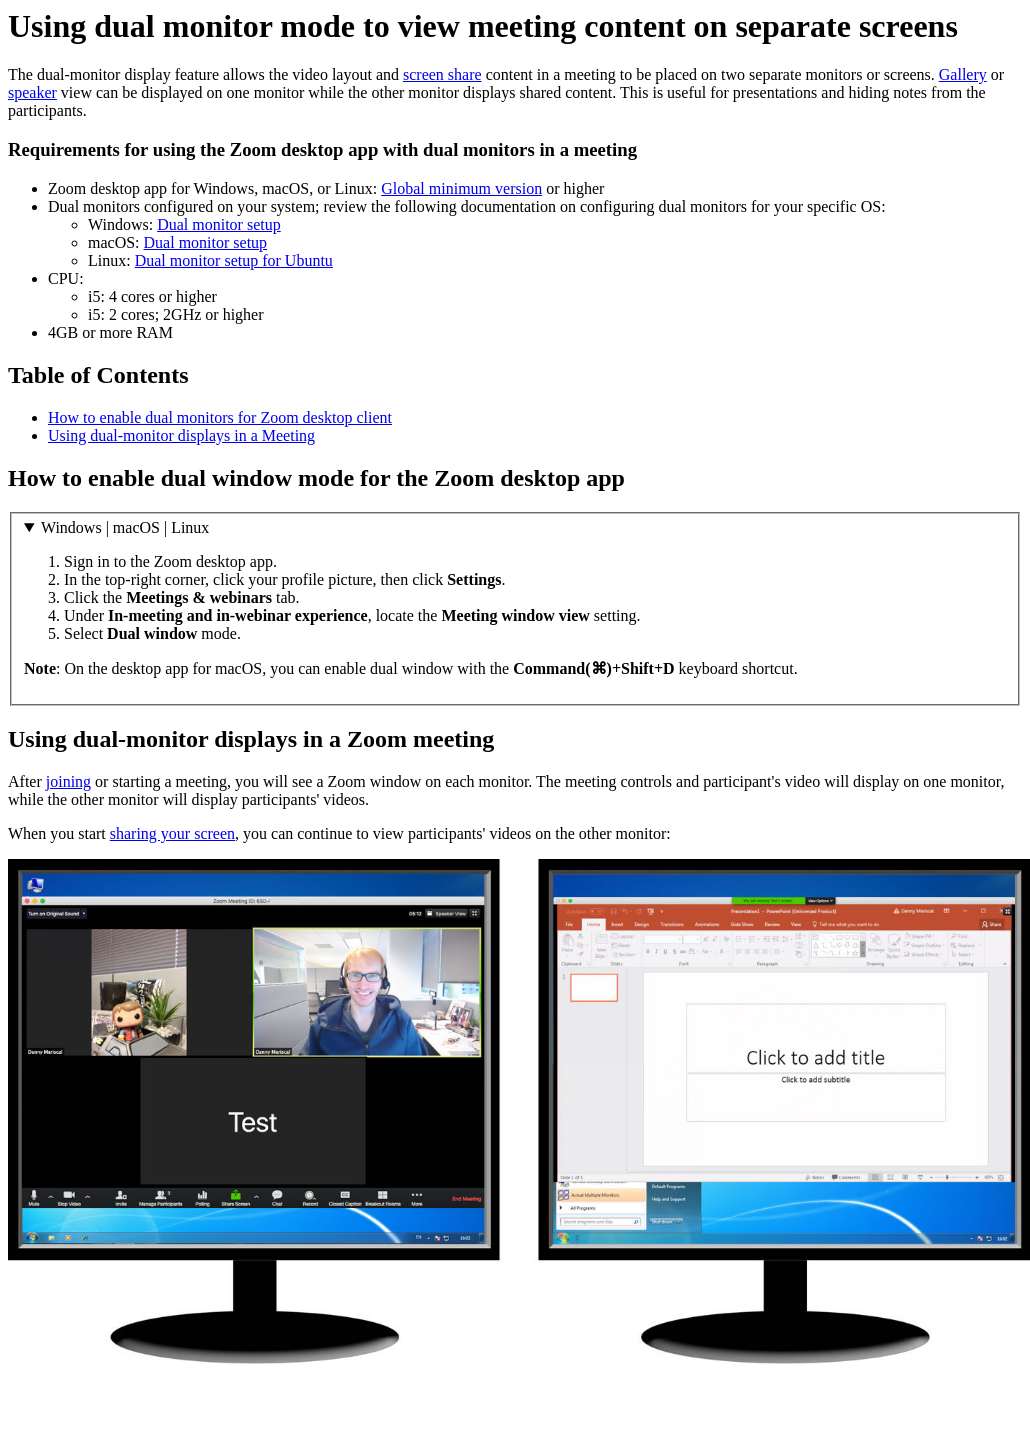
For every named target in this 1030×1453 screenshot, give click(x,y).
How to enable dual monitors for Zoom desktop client (220, 417)
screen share (442, 74)
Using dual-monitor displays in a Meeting (181, 435)
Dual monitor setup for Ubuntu (234, 260)
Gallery (963, 74)
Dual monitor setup (219, 224)
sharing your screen (172, 833)
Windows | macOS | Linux (125, 527)
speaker (32, 92)
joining (68, 781)
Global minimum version (461, 188)
